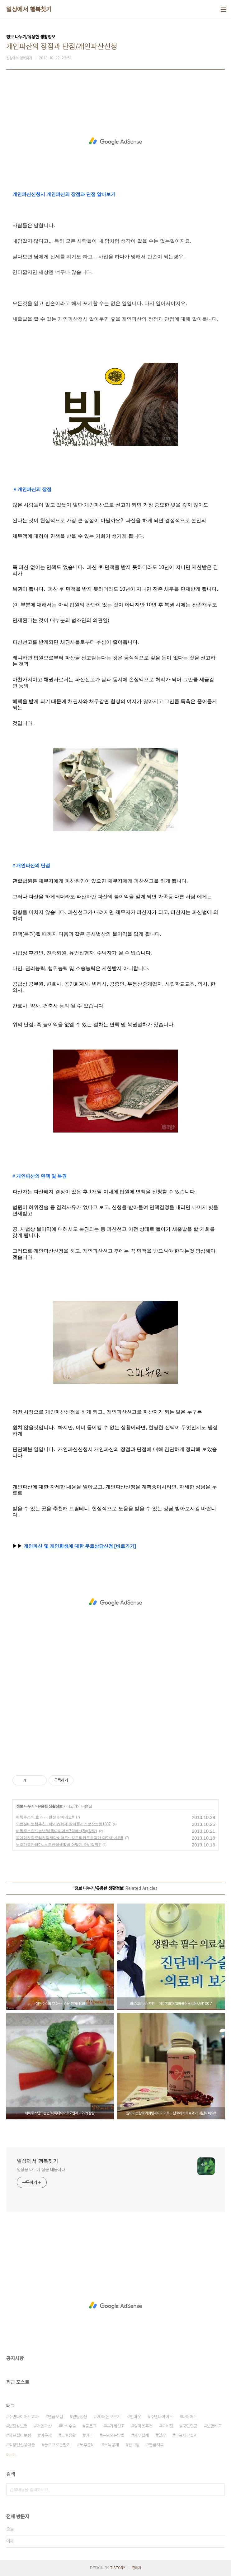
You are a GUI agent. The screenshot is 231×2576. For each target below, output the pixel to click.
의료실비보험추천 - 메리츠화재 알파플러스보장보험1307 (63, 1824)
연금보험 (55, 2416)
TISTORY (117, 2568)
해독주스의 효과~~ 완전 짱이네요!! (45, 1817)
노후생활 (68, 2435)
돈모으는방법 (113, 2435)
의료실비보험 (20, 2435)
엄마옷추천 (143, 2425)
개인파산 (44, 2425)
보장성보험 (18, 2425)
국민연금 (189, 2425)
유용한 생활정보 (49, 1806)
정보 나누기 (25, 1806)
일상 (162, 2435)
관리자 (136, 2568)
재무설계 (141, 2435)
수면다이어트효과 (24, 2416)
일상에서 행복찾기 (29, 9)
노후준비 (87, 2444)
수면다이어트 (161, 2416)
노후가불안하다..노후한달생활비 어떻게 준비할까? (58, 1844)
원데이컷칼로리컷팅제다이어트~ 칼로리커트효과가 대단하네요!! (69, 1838)
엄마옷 (135, 2416)
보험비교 (214, 2425)
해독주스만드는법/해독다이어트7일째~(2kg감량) (56, 1831)
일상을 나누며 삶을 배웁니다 (41, 2169)
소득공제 (111, 2444)
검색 (218, 2490)
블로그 (91, 2425)
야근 (89, 2435)
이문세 (46, 2435)
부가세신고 (115, 2425)
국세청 (167, 2425)
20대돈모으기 (108, 2416)
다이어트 (189, 2416)
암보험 (133, 2444)
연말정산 (79, 2416)
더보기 (11, 2455)
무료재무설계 (186, 2435)
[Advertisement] (115, 141)
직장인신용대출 (22, 2444)
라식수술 (68, 2425)
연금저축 (156, 2444)
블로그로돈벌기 (57, 2444)
